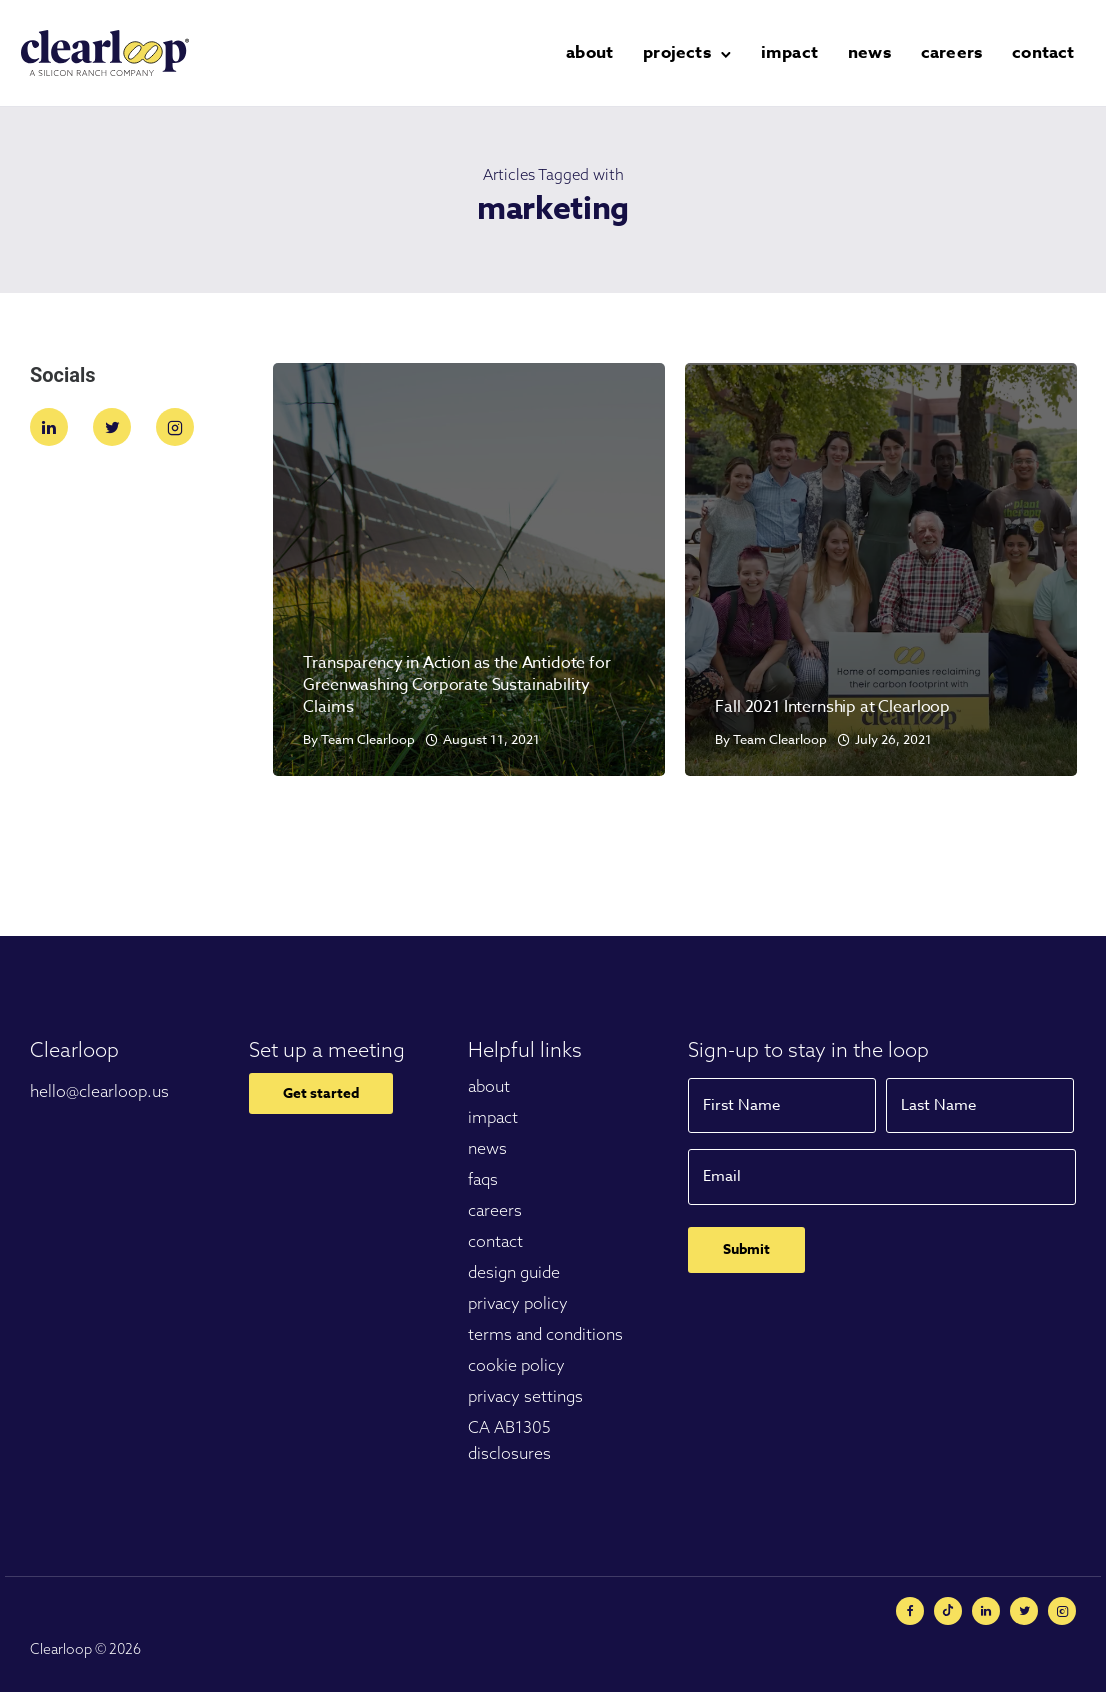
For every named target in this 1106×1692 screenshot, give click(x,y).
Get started (321, 1093)
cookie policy (516, 1365)
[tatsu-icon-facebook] (915, 1611)
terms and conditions (545, 1334)
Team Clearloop (368, 739)
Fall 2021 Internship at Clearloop (832, 707)
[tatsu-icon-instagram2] (175, 427)
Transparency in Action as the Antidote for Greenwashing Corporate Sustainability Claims (456, 685)
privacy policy (518, 1303)
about (597, 52)
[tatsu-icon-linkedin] (54, 427)
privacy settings (525, 1396)
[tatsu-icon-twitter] (117, 427)
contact (1051, 52)
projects (685, 52)
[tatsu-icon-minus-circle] (953, 1611)
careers (959, 52)
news (877, 52)
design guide (514, 1272)
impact (797, 52)
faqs (483, 1179)
